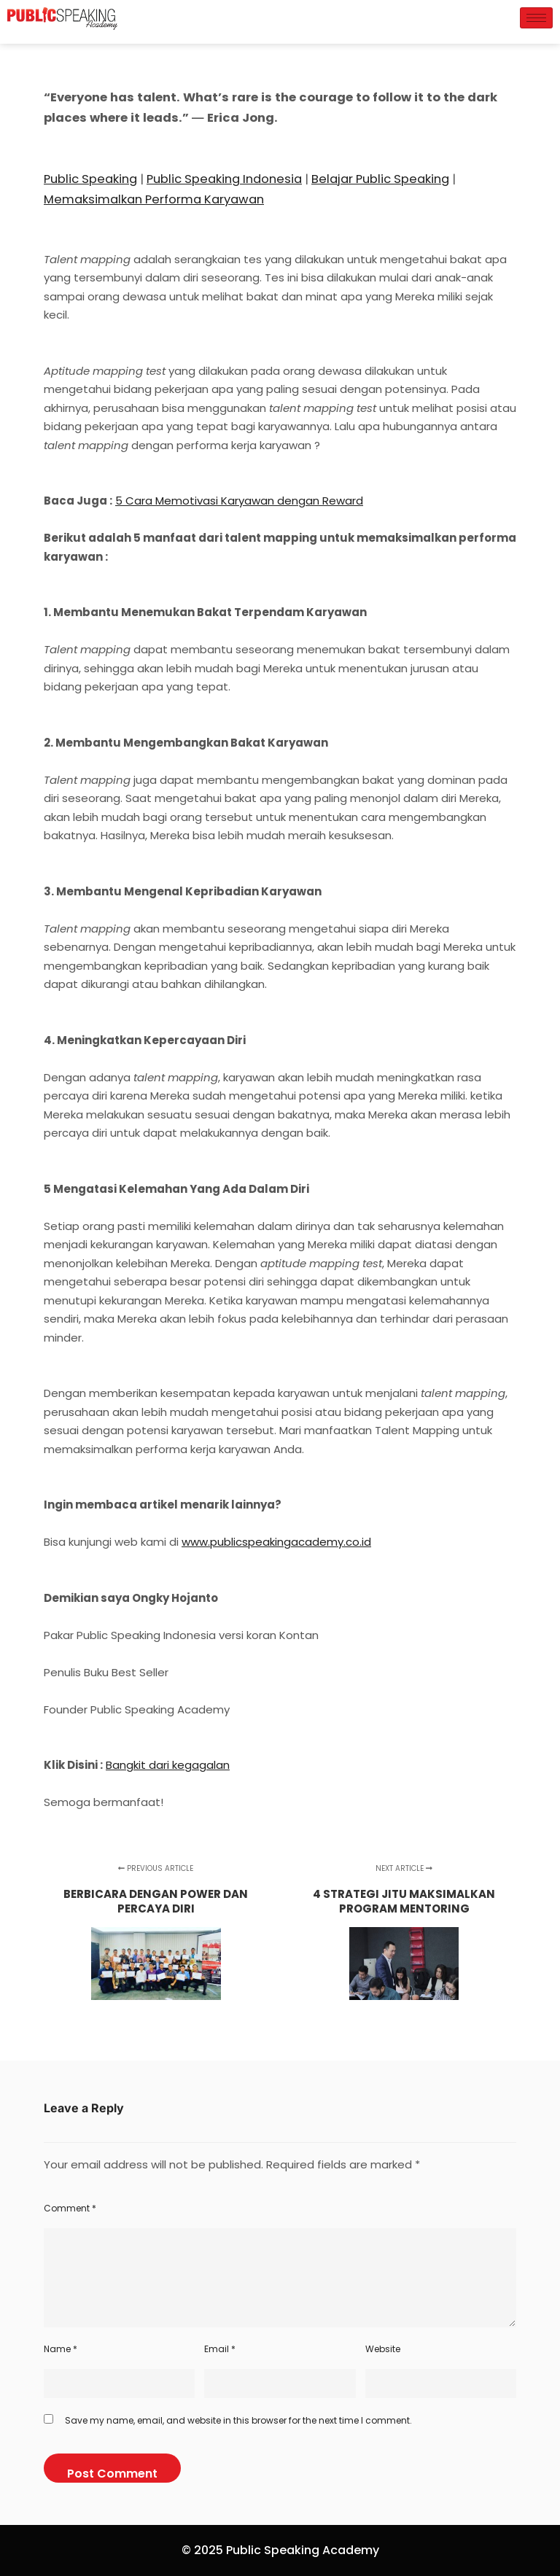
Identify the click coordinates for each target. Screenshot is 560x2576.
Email (220, 2349)
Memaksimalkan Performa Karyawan (154, 199)
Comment (70, 2208)
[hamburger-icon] (536, 17)
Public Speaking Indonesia (224, 179)
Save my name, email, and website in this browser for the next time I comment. (238, 2420)
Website (382, 2349)
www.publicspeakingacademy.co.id (276, 1541)
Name (60, 2349)
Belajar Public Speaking (380, 179)
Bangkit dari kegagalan (168, 1765)
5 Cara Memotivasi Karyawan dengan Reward (239, 500)
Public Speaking (90, 179)
